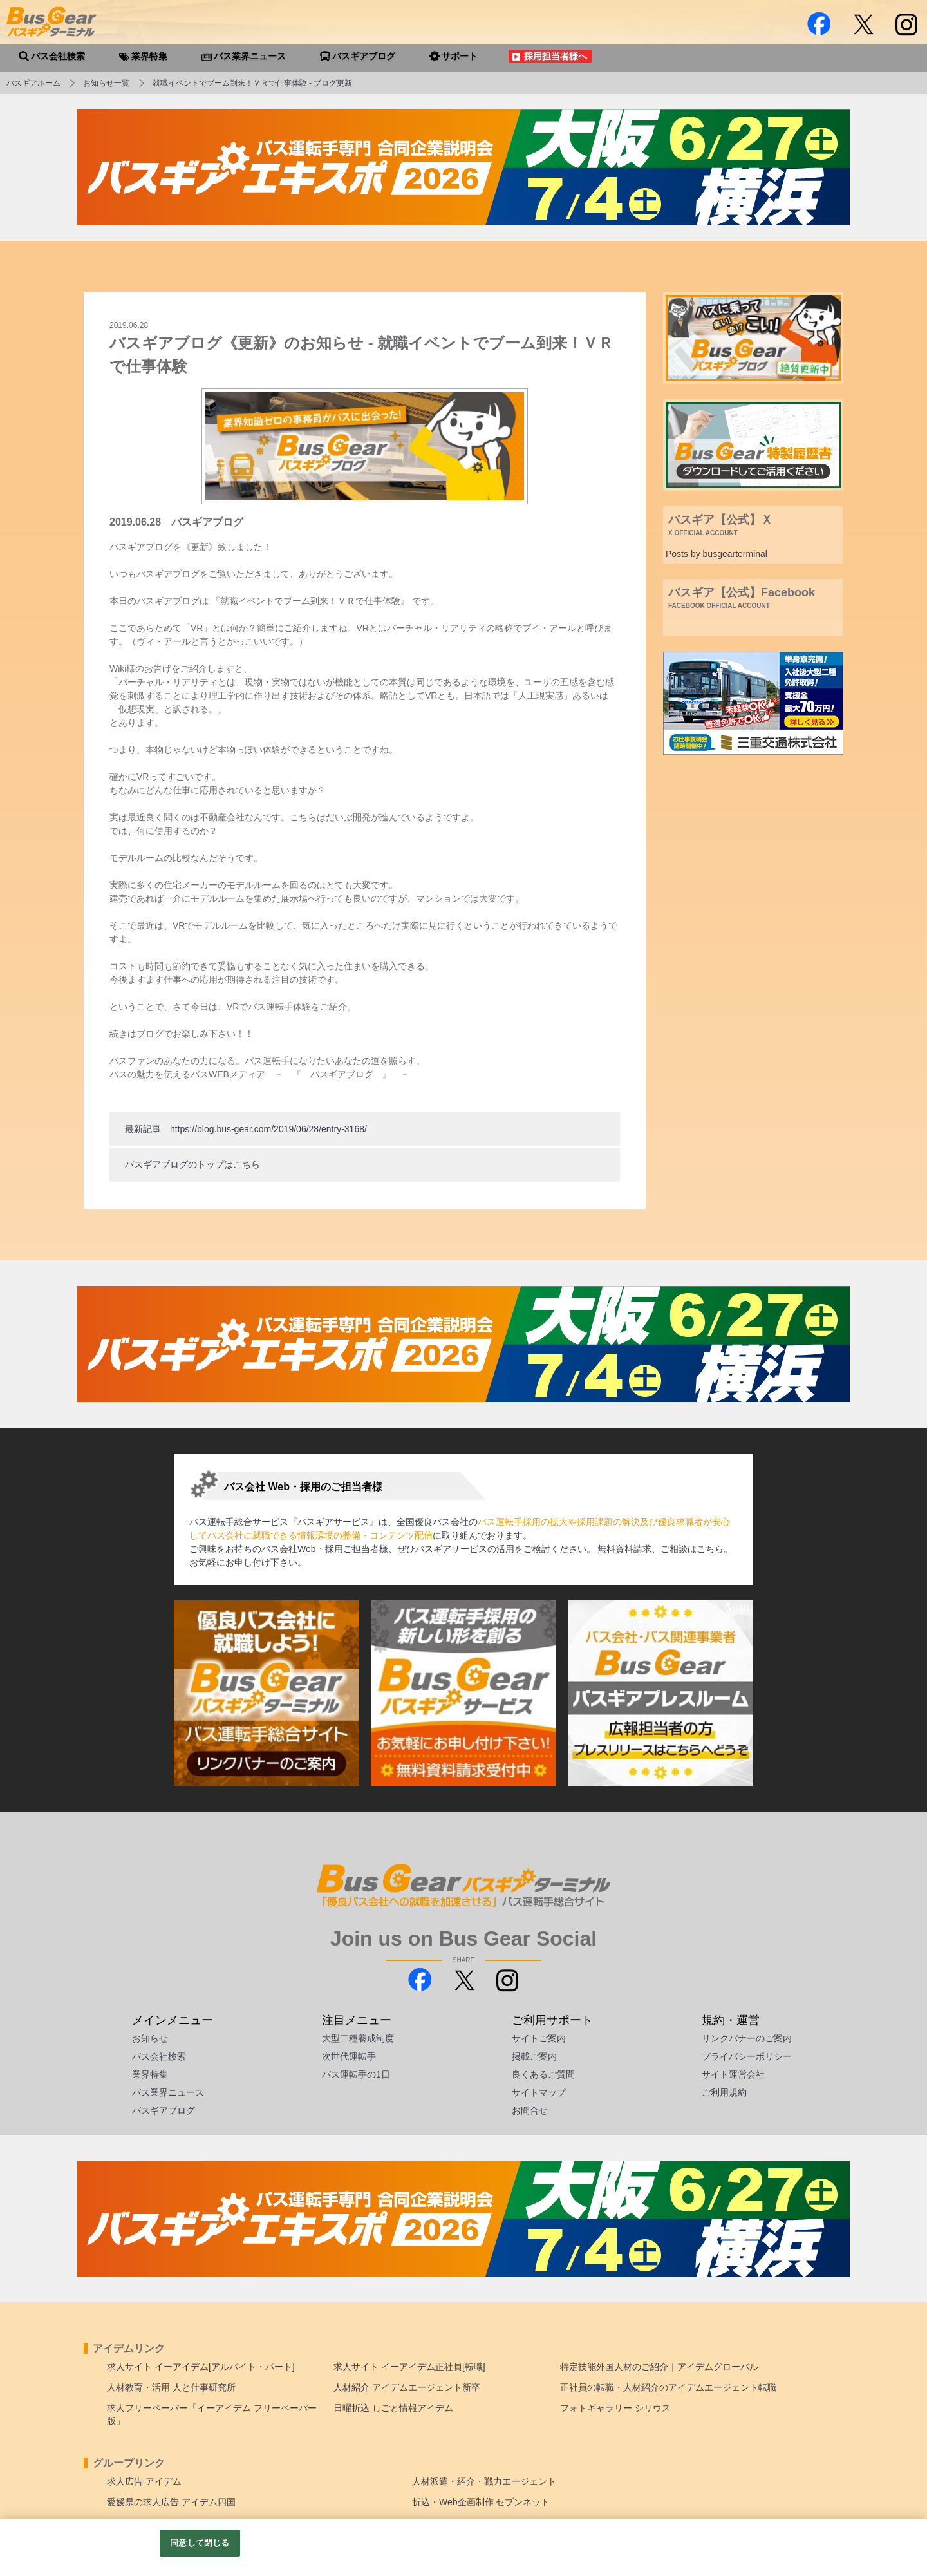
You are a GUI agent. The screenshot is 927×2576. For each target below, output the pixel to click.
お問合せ (530, 2110)
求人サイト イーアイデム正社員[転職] (409, 2367)
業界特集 (150, 2074)
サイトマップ (539, 2092)
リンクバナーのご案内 (747, 2038)
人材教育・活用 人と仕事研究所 (171, 2387)
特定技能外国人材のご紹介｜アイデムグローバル (659, 2367)
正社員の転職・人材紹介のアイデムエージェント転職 (668, 2387)
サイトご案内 (539, 2038)
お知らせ (150, 2038)
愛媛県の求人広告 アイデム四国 (171, 2502)
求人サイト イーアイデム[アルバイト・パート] (201, 2367)
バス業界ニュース (168, 2092)
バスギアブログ (163, 2110)
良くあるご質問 (543, 2074)
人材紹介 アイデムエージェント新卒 (406, 2387)
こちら (710, 1549)
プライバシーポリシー (747, 2056)
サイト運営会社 (733, 2074)
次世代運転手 (349, 2056)
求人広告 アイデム (144, 2481)
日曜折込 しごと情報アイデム (393, 2408)
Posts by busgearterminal (716, 554)
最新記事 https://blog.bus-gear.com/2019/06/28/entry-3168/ (246, 1129)
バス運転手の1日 (356, 2074)
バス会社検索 (159, 2056)
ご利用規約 (724, 2092)
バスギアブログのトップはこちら (192, 1164)
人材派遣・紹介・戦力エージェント (484, 2481)
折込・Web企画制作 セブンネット (481, 2502)
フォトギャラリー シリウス (615, 2408)
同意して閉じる (199, 2543)
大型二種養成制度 (358, 2038)
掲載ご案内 (534, 2056)
